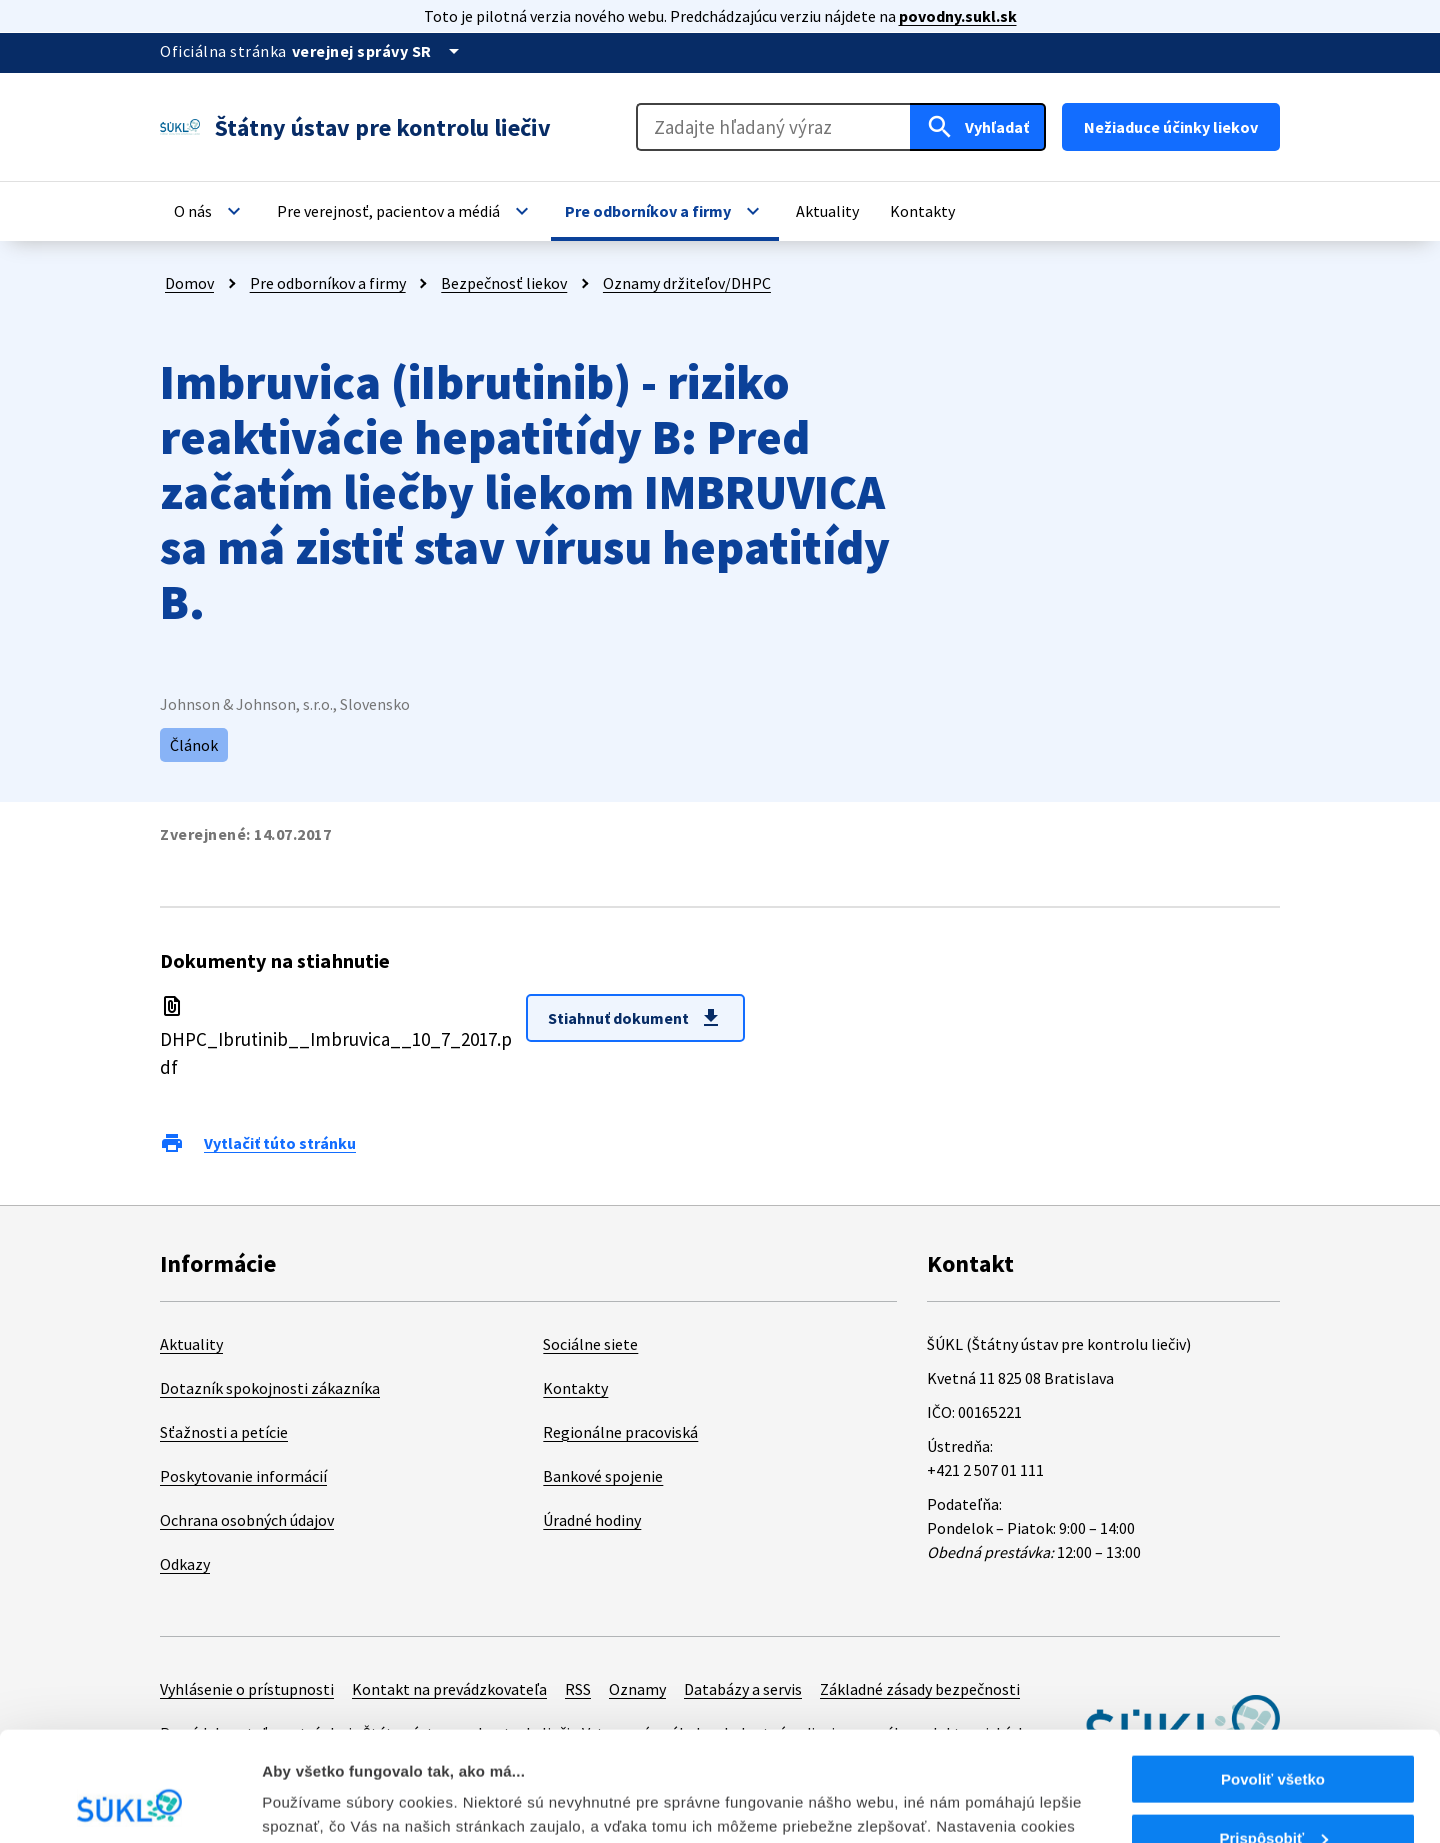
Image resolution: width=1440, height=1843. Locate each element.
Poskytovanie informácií (243, 1476)
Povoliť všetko (1273, 1676)
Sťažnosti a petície (224, 1432)
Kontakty (575, 1388)
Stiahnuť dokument (635, 1018)
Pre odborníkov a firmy (328, 283)
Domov (189, 283)
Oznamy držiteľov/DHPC (687, 283)
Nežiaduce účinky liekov (1171, 127)
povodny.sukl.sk (958, 16)
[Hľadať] (978, 127)
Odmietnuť (1272, 1793)
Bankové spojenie (603, 1476)
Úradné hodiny (592, 1520)
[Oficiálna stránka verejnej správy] (379, 51)
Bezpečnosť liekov (504, 283)
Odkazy (185, 1564)
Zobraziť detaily (319, 1802)
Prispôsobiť (1273, 1735)
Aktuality (191, 1344)
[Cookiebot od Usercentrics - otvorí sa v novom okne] (129, 1804)
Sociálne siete (590, 1344)
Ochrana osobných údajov (247, 1520)
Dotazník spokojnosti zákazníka (270, 1388)
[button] (210, 211)
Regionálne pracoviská (620, 1432)
